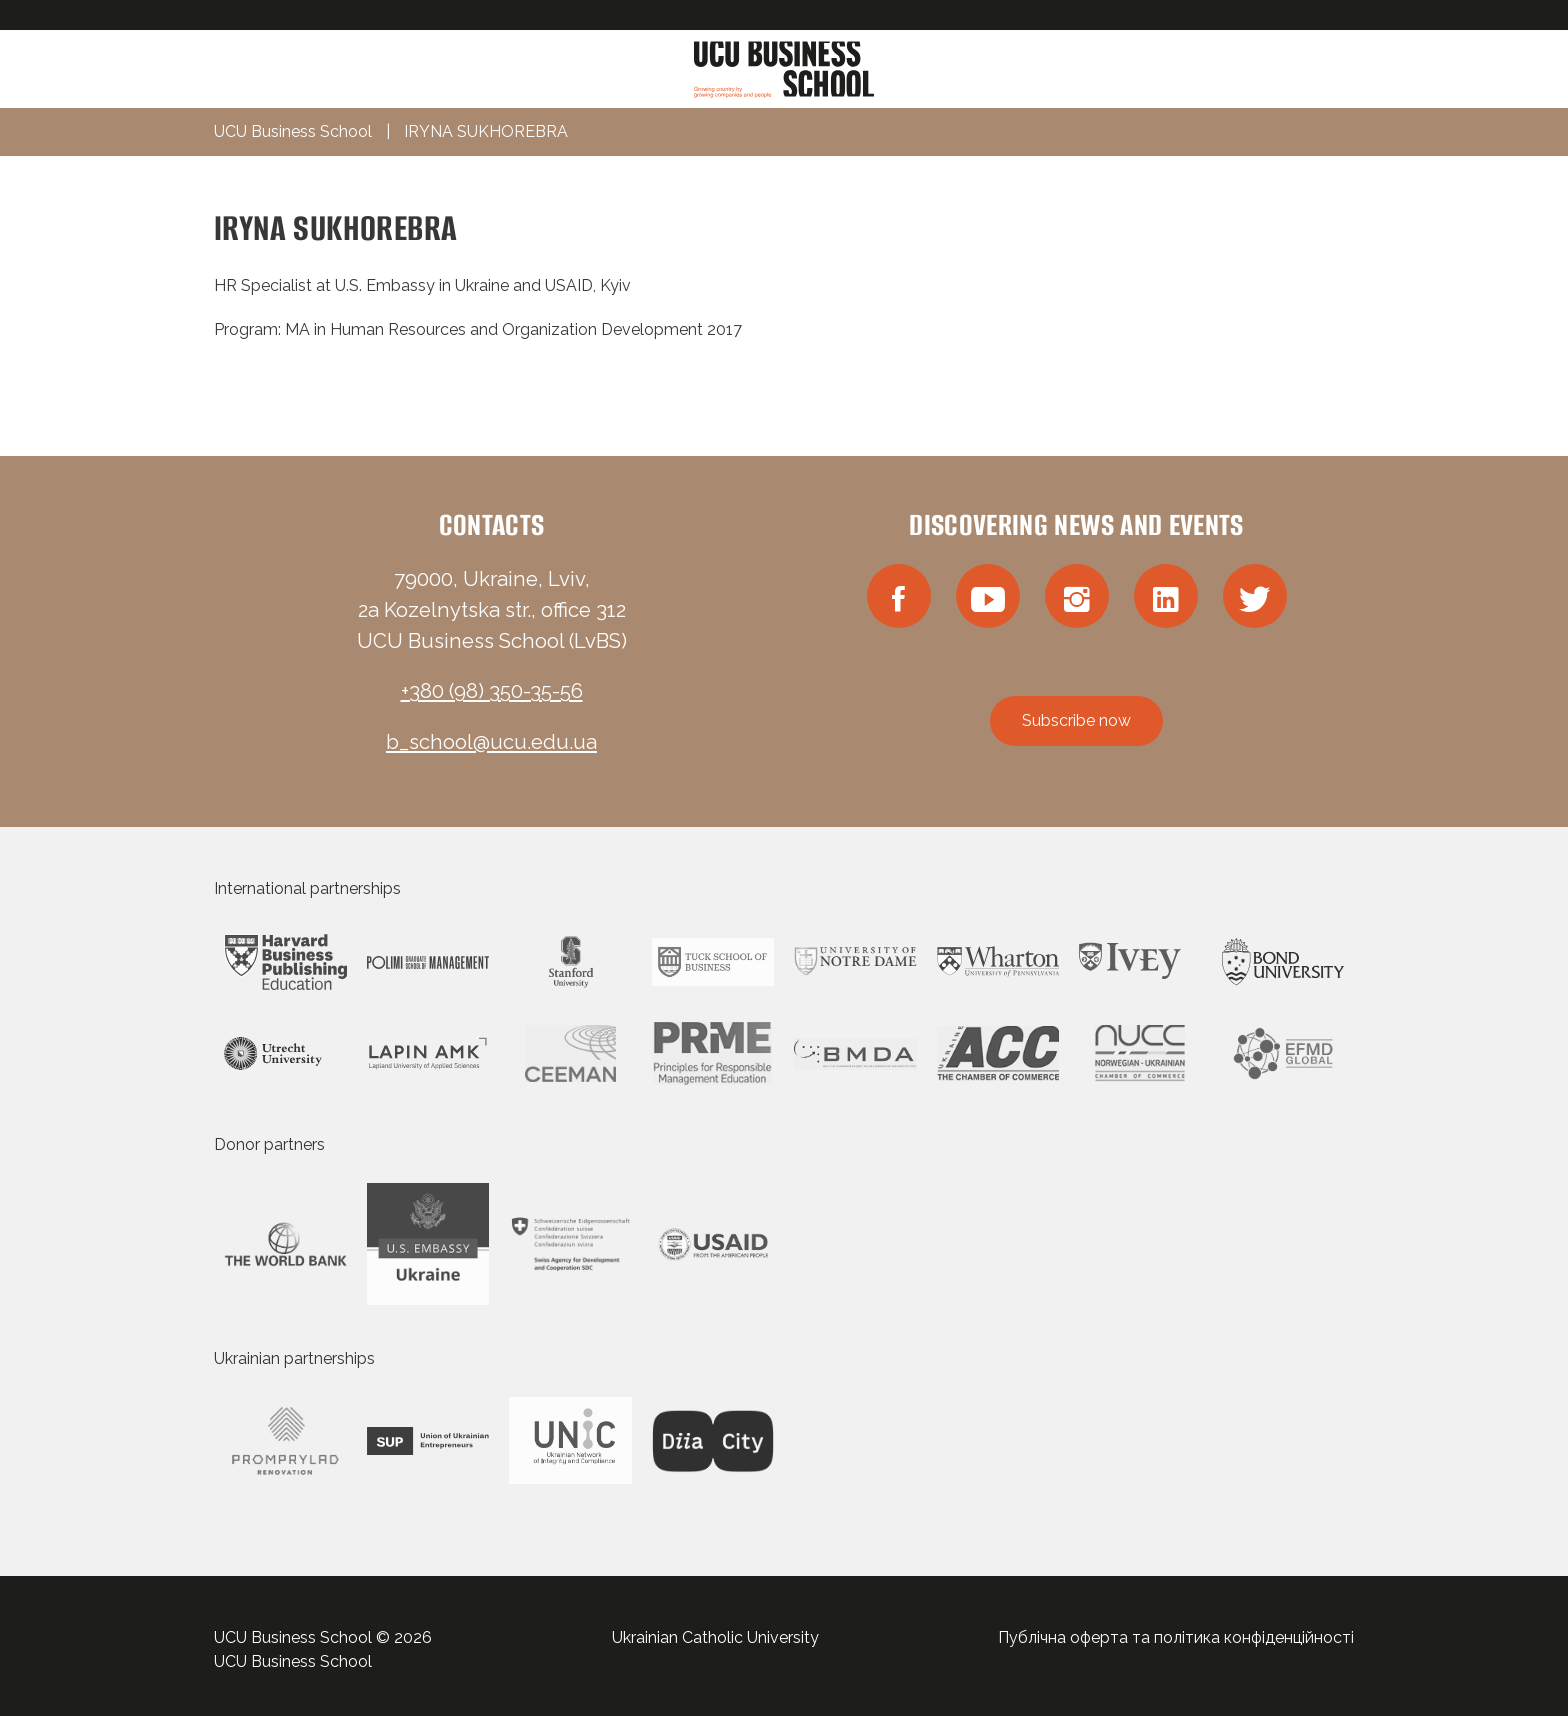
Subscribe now (1076, 720)
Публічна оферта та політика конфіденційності (1176, 1637)
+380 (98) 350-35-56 (492, 691)
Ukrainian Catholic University (715, 1637)
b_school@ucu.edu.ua (491, 742)
